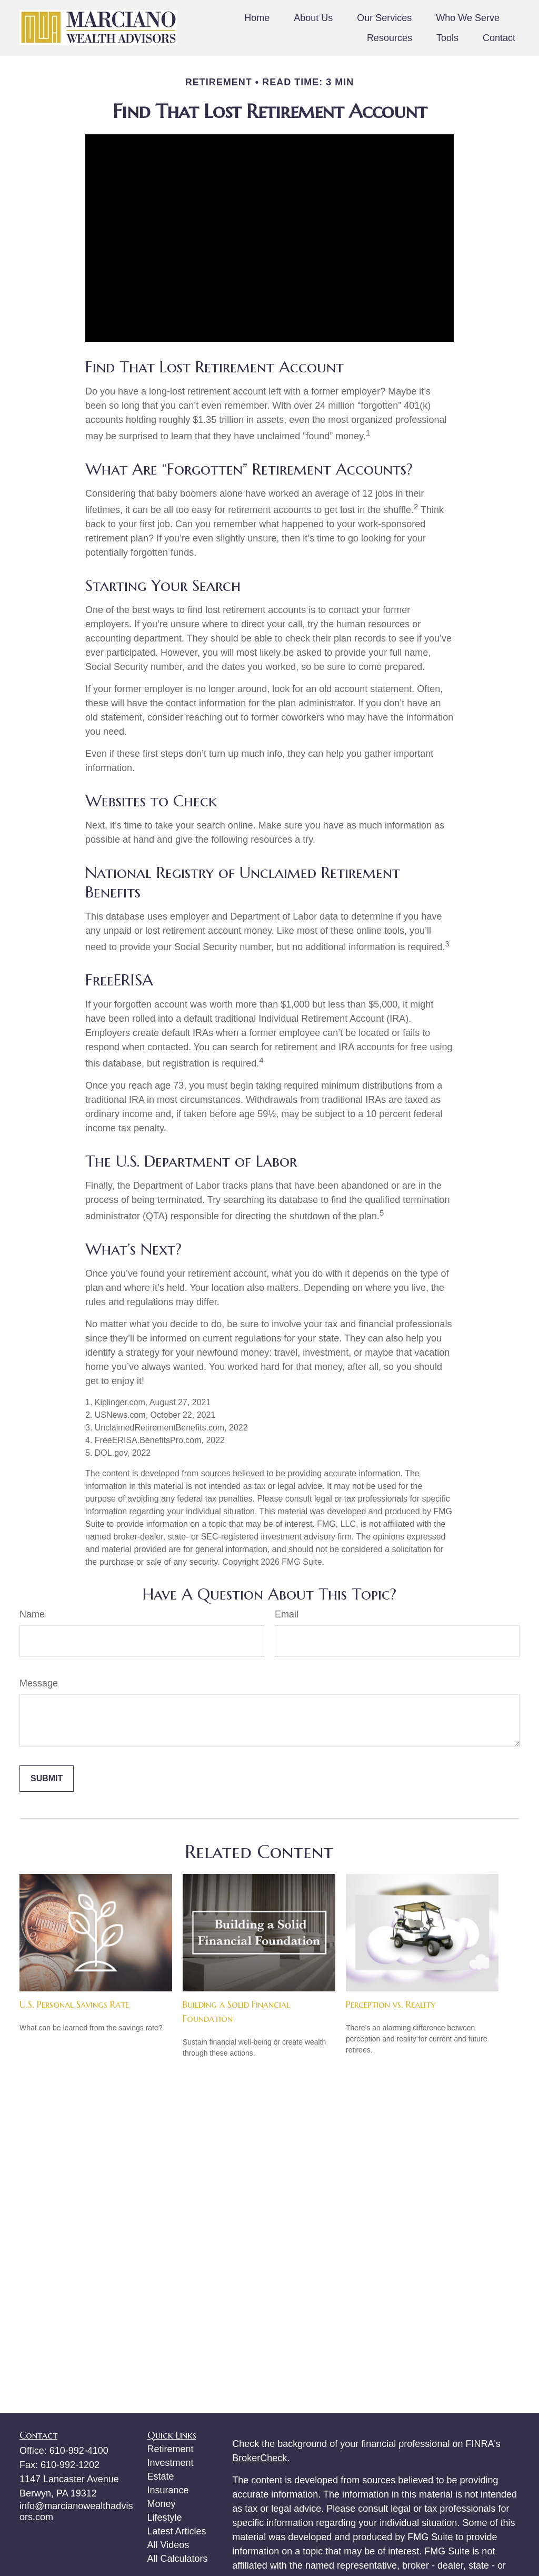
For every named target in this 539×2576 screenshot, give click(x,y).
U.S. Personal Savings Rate (74, 2004)
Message (38, 1683)
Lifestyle (164, 2517)
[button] (257, 18)
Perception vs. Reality (390, 2004)
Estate (160, 2476)
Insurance (168, 2490)
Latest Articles (176, 2531)
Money (161, 2504)
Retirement (170, 2449)
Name (32, 1614)
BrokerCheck (259, 2458)
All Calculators (177, 2558)
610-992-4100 (78, 2450)
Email (286, 1614)
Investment (170, 2462)
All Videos (168, 2545)
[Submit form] (46, 1778)
